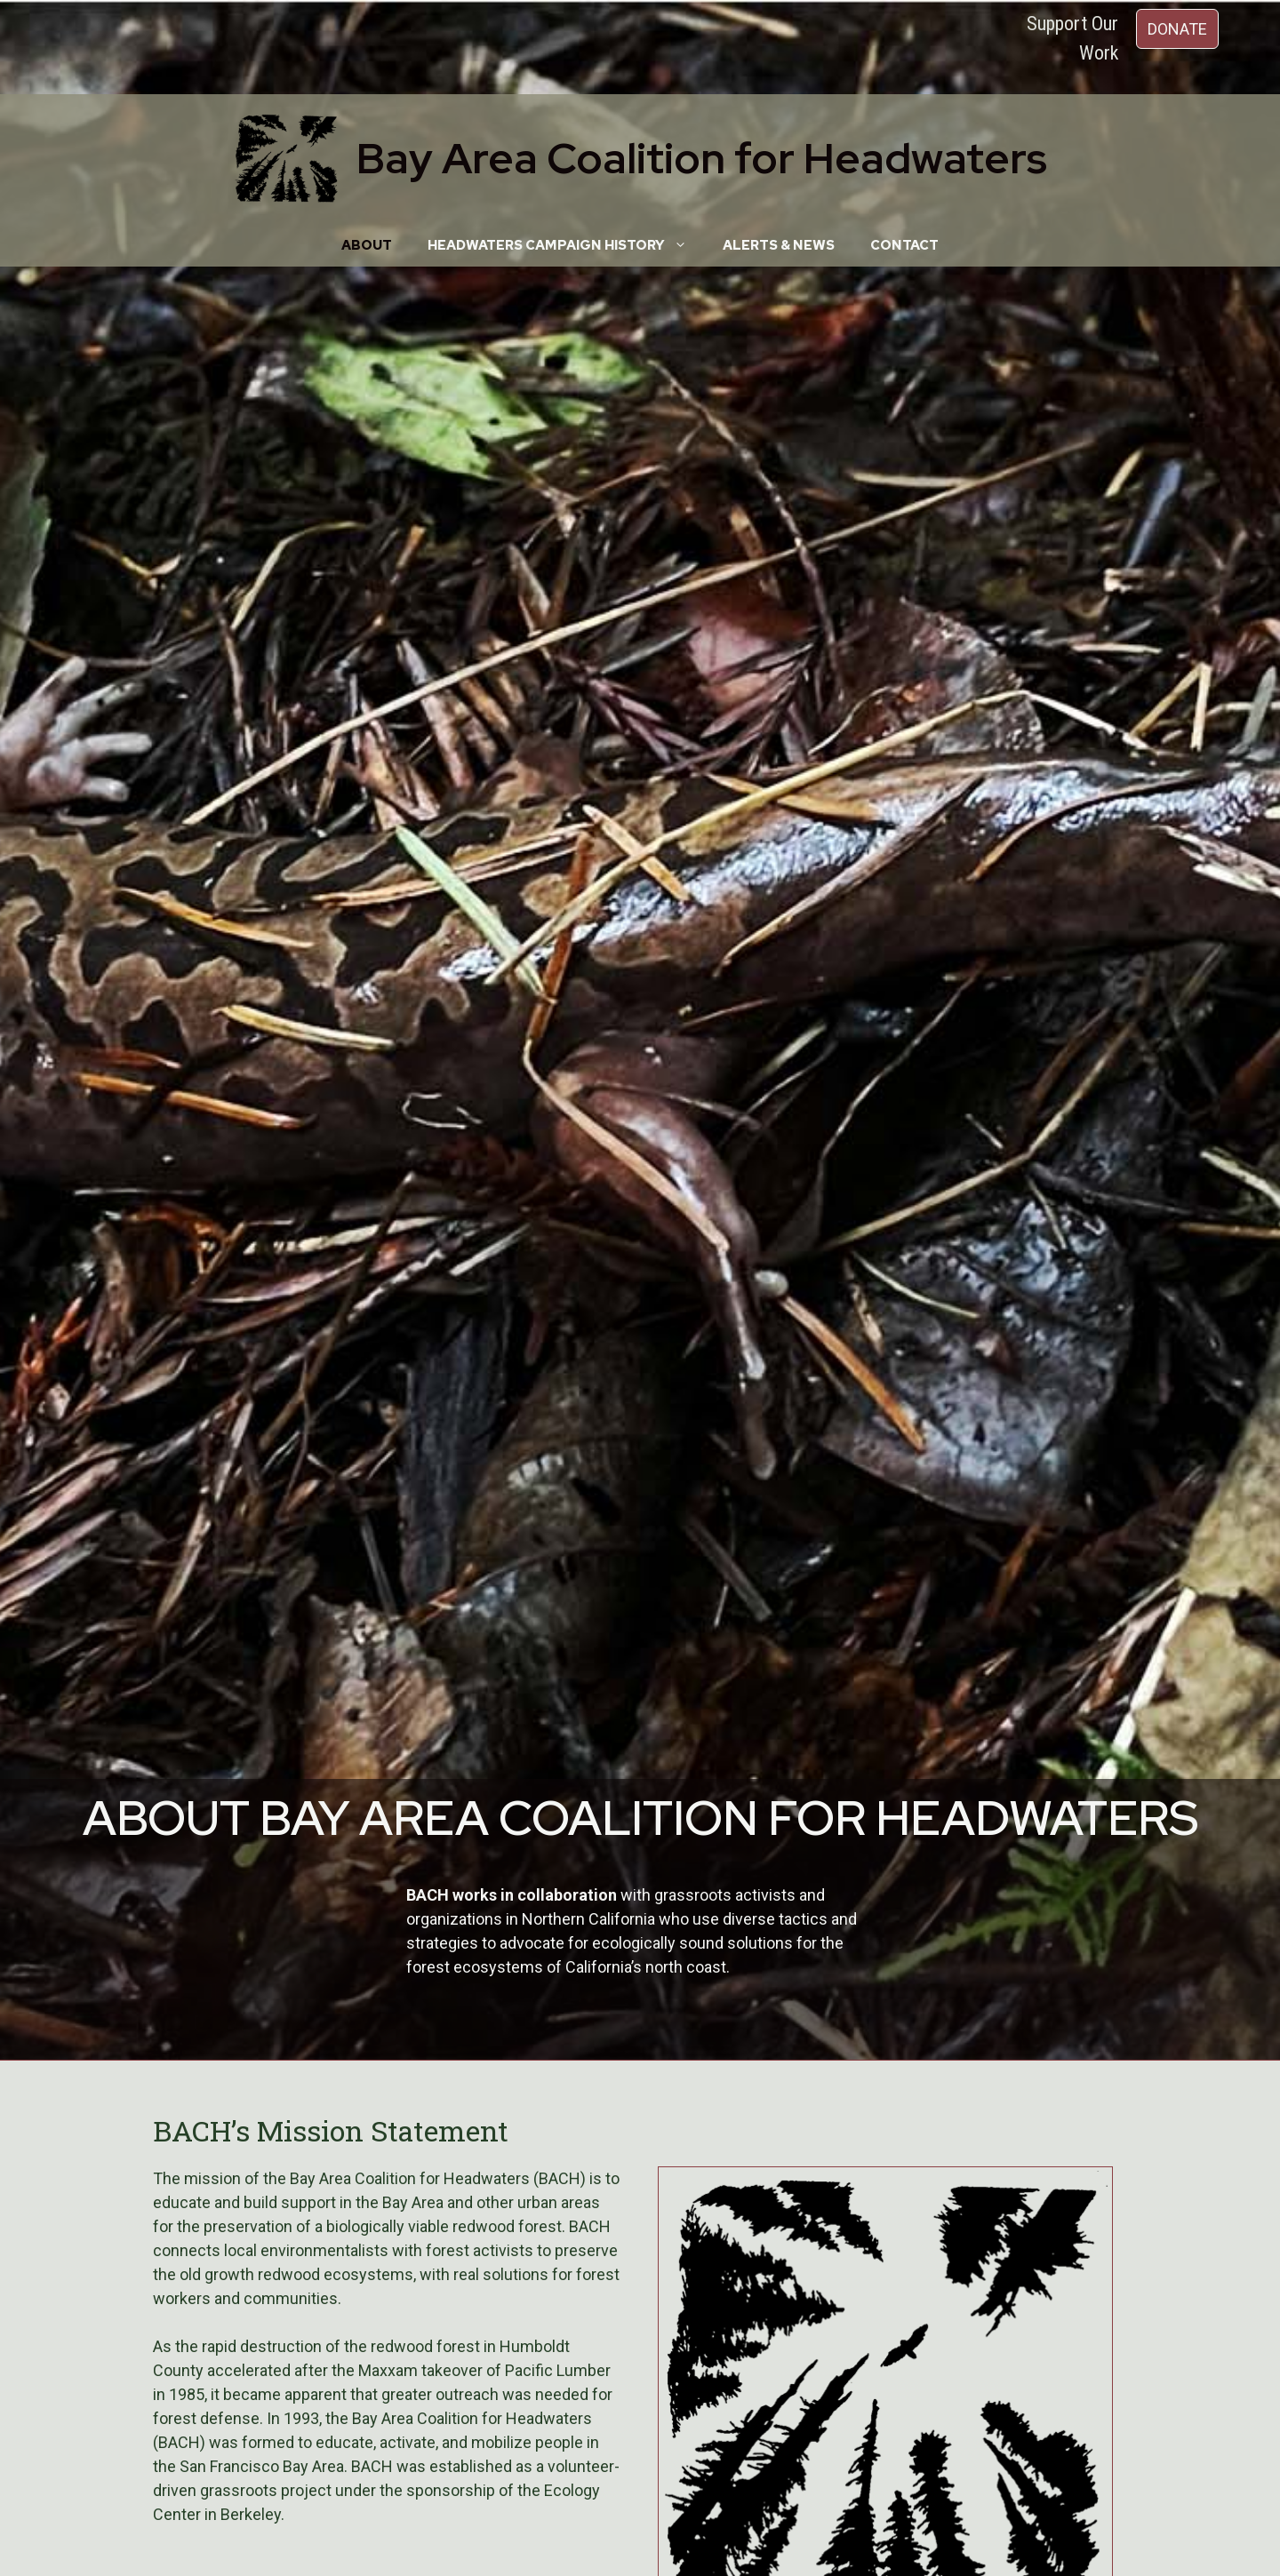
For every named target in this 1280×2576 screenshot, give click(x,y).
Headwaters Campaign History (566, 245)
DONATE (1177, 29)
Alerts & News (779, 245)
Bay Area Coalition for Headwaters (701, 158)
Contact (904, 245)
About (366, 245)
